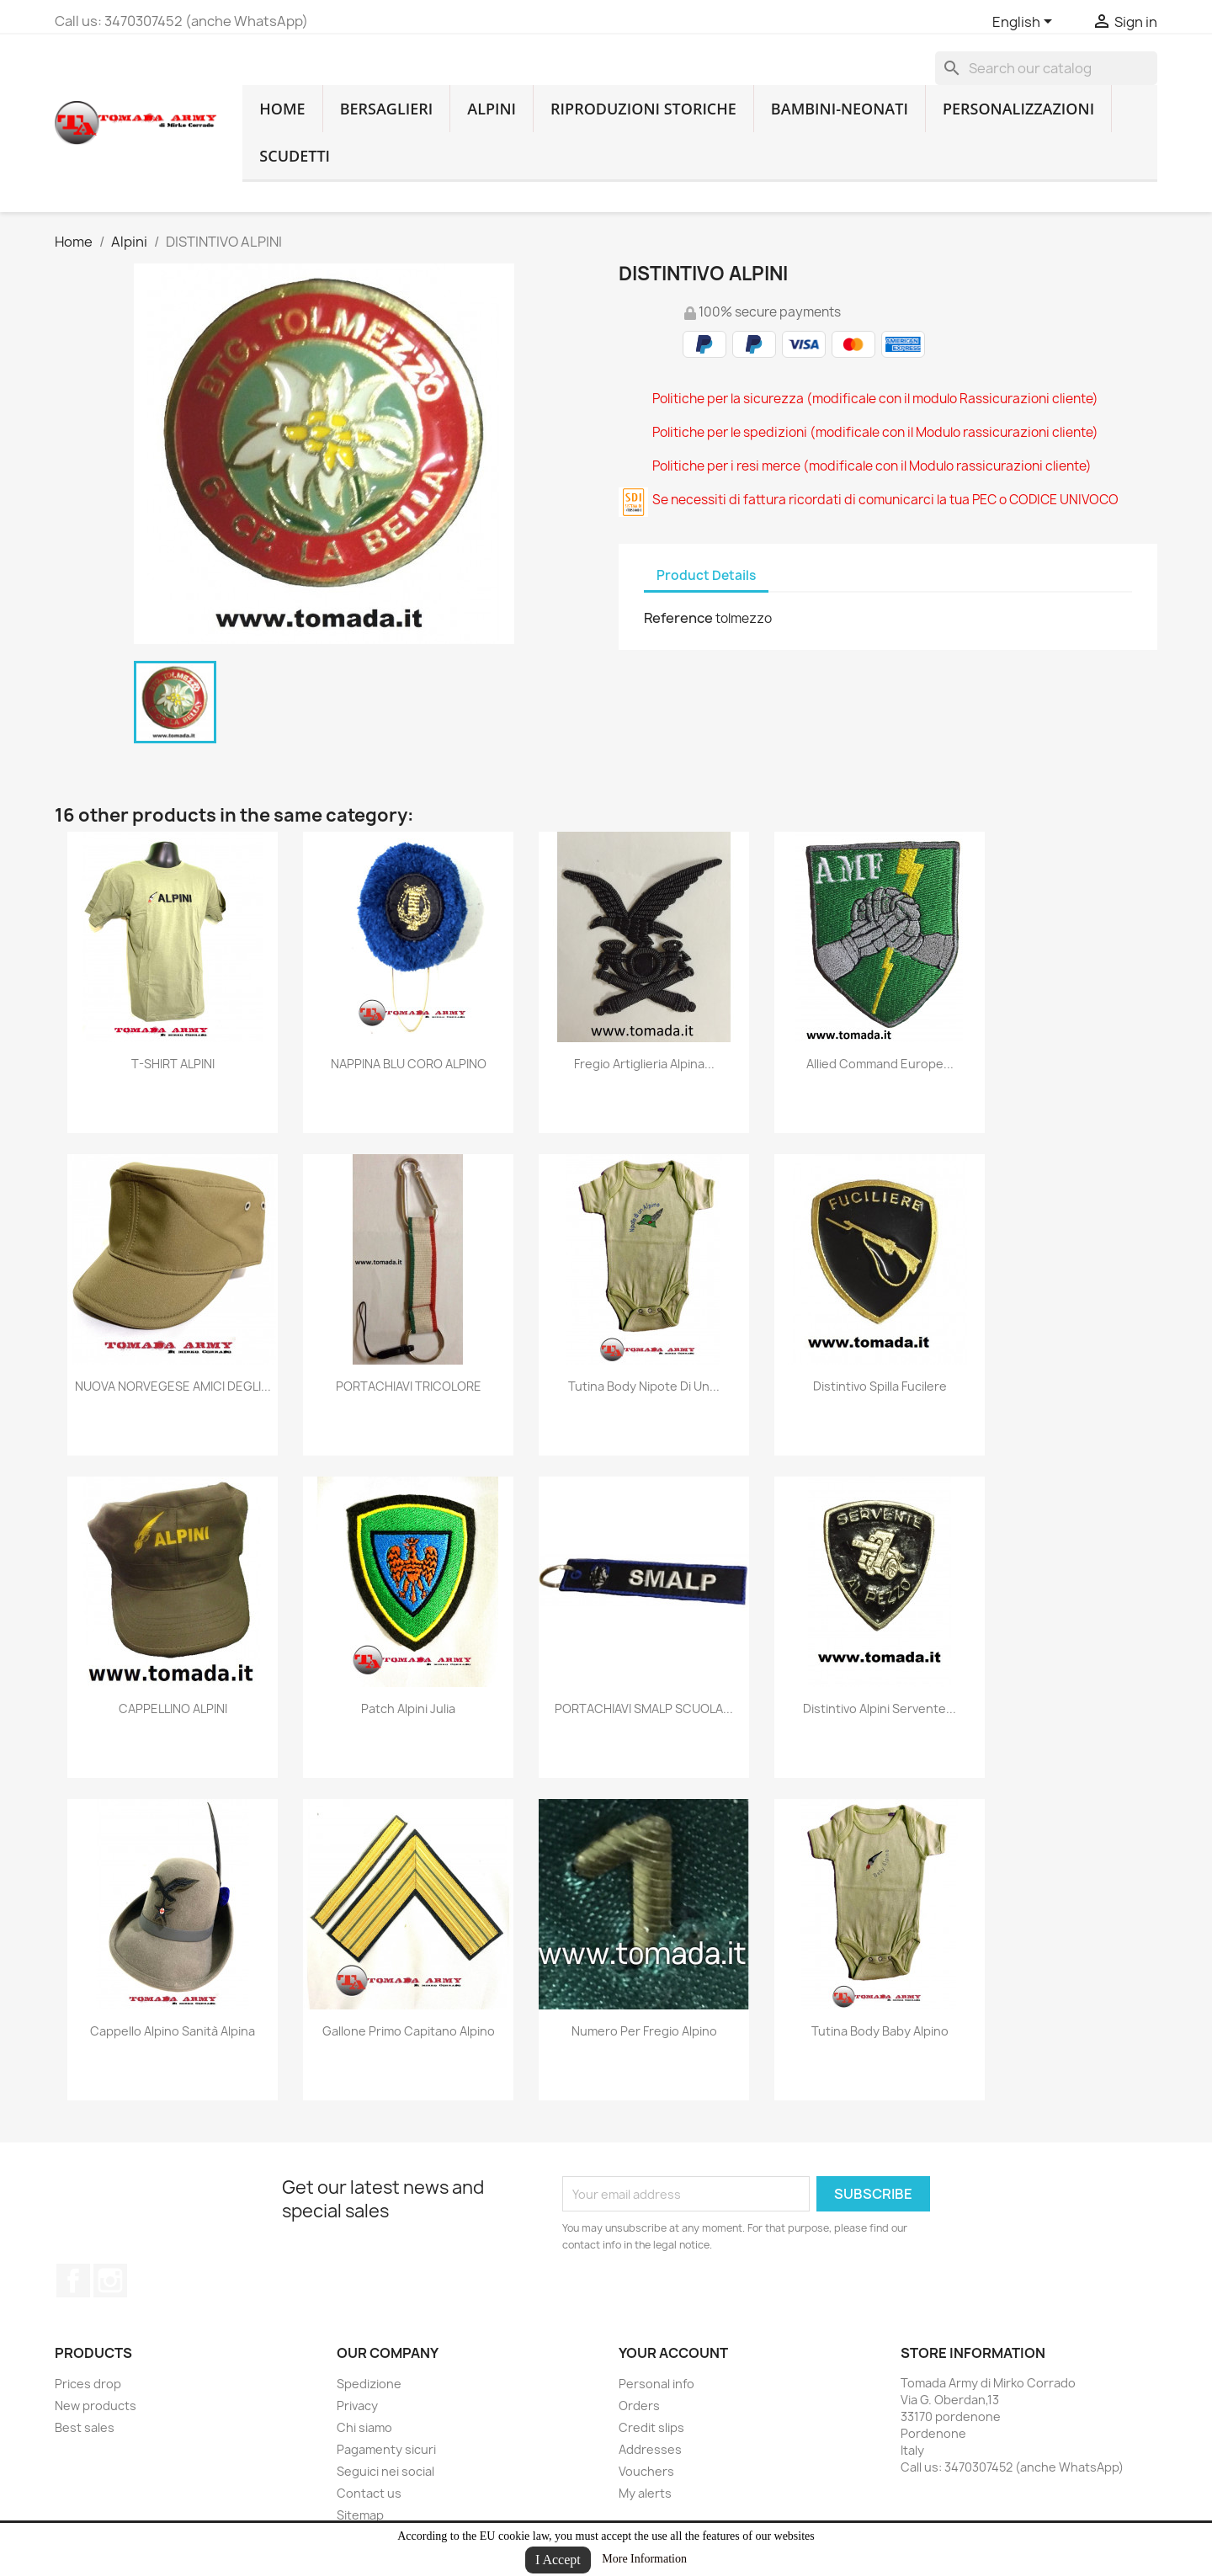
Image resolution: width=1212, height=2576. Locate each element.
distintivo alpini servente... (879, 1708)
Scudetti (294, 156)
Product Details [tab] (706, 575)
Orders (639, 2406)
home (282, 108)
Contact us (369, 2493)
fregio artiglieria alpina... (644, 1064)
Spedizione (369, 2384)
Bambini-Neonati (839, 108)
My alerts (645, 2493)
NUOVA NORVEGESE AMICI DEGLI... (173, 1386)
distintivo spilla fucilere (880, 1386)
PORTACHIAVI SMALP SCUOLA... (644, 1708)
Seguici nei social (385, 2471)
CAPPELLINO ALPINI (173, 1708)
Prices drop (88, 2384)
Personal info (656, 2384)
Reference (678, 617)
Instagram (110, 2280)
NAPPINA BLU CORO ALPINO (408, 1064)
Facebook (73, 2280)
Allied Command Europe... (880, 1064)
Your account (673, 2353)
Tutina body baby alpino (880, 2031)
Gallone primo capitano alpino (408, 2031)
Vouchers (646, 2471)
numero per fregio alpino (644, 2031)
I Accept (558, 2559)
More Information (644, 2558)
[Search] (1046, 68)
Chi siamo (364, 2427)
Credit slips (651, 2427)
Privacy (357, 2406)
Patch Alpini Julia (408, 1708)
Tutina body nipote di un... (644, 1386)
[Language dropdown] (1025, 23)
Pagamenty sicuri (386, 2449)
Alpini (491, 108)
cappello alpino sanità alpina (172, 2031)
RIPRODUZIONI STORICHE (643, 108)
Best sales (84, 2427)
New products (95, 2406)
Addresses (650, 2449)
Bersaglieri (386, 108)
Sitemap (360, 2515)
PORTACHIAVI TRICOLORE (408, 1386)
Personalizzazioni (1018, 108)
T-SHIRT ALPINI (173, 1064)
